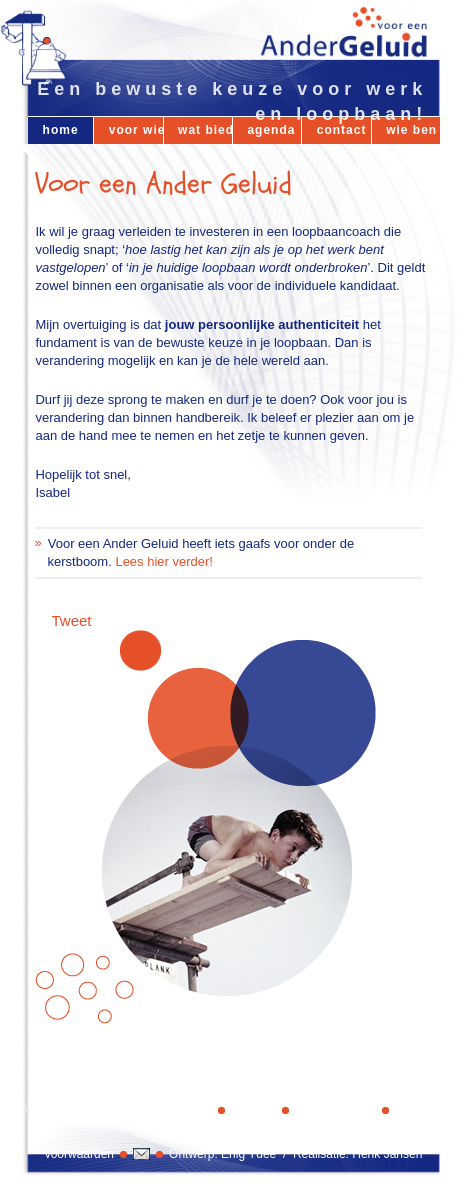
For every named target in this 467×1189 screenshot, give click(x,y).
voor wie (136, 130)
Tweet (71, 620)
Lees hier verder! (164, 561)
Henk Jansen (387, 1154)
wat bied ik (205, 130)
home (61, 130)
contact (342, 130)
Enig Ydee (248, 1154)
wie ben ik (413, 130)
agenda (271, 130)
